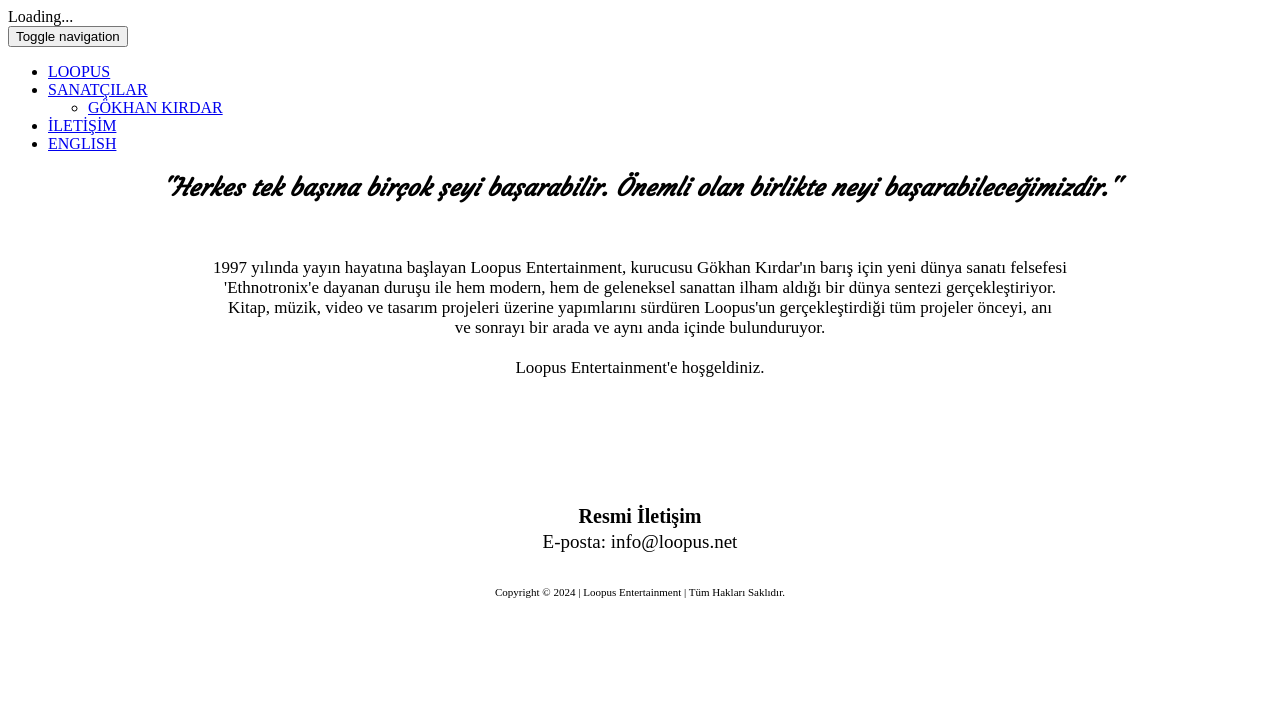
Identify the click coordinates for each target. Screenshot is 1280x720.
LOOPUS (79, 71)
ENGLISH (82, 143)
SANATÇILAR (98, 89)
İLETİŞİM (82, 125)
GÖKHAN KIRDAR (155, 107)
